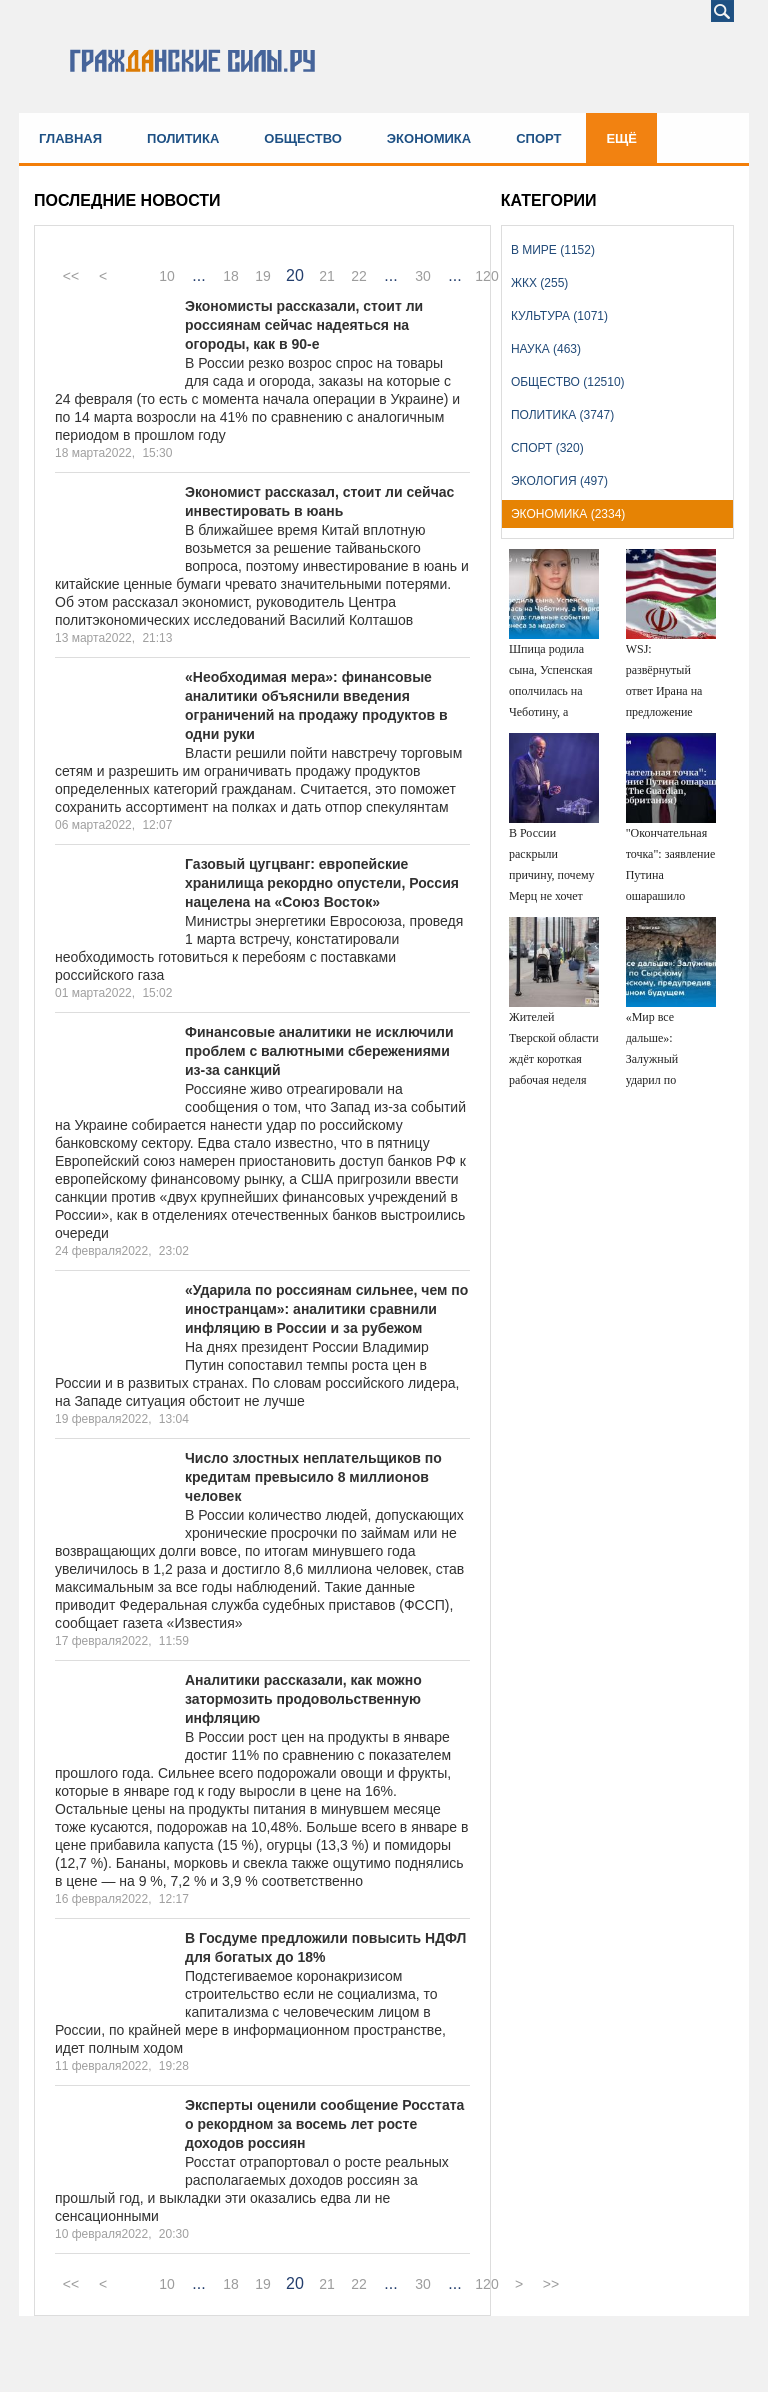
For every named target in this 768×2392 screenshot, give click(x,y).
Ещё (621, 138)
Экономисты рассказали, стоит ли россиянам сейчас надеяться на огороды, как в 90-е (304, 325)
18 (231, 276)
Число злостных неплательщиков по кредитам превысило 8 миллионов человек (313, 1477)
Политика (183, 138)
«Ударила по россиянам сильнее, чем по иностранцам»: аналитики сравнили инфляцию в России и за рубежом (326, 1309)
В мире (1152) (553, 250)
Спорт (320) (547, 448)
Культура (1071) (559, 316)
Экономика (429, 138)
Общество (303, 138)
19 (263, 276)
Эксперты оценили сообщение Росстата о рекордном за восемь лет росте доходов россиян (324, 2124)
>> (551, 2284)
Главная (70, 138)
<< (71, 276)
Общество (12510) (568, 382)
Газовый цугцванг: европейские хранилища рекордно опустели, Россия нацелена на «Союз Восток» (322, 883)
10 (167, 276)
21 (327, 276)
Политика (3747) (562, 415)
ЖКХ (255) (539, 283)
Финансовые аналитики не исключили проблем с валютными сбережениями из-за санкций (319, 1051)
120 (486, 276)
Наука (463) (546, 349)
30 (423, 276)
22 (359, 276)
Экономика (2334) (568, 514)
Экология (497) (559, 481)
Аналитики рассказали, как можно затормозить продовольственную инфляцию (303, 1699)
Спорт (538, 138)
